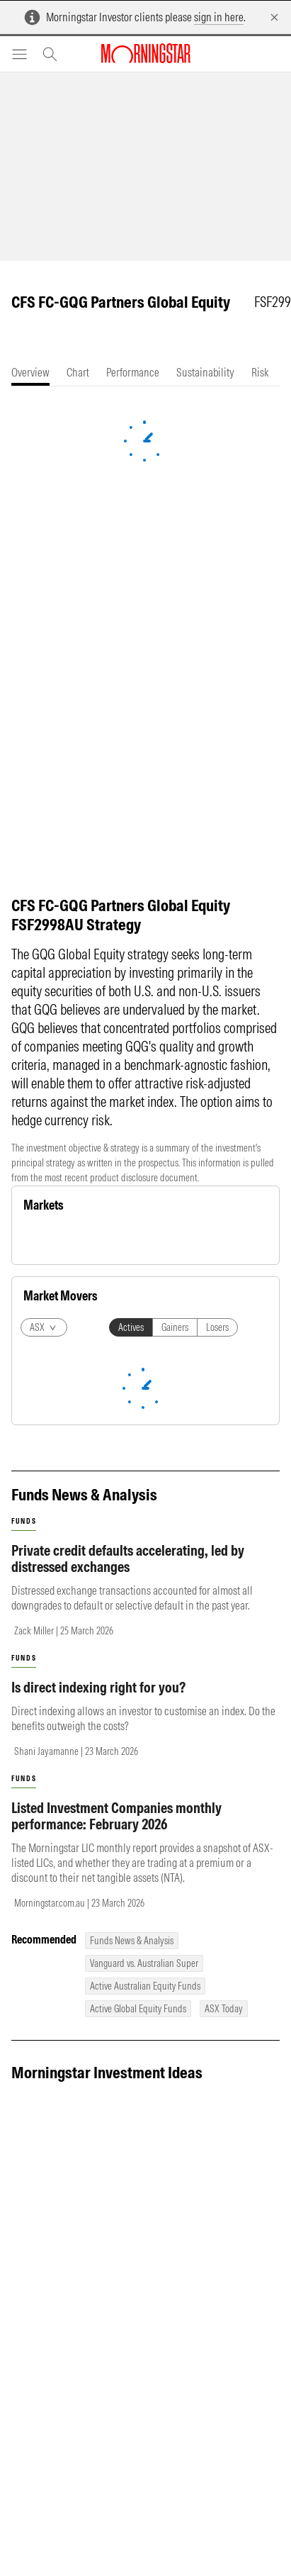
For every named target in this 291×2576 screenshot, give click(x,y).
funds (23, 1814)
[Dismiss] (274, 17)
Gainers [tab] (174, 1621)
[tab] (30, 372)
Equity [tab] (44, 1239)
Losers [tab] (217, 1621)
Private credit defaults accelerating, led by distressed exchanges (127, 1852)
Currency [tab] (148, 1239)
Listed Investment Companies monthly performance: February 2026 (116, 2109)
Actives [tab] (131, 1621)
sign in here (219, 17)
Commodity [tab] (93, 1239)
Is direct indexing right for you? (98, 1981)
